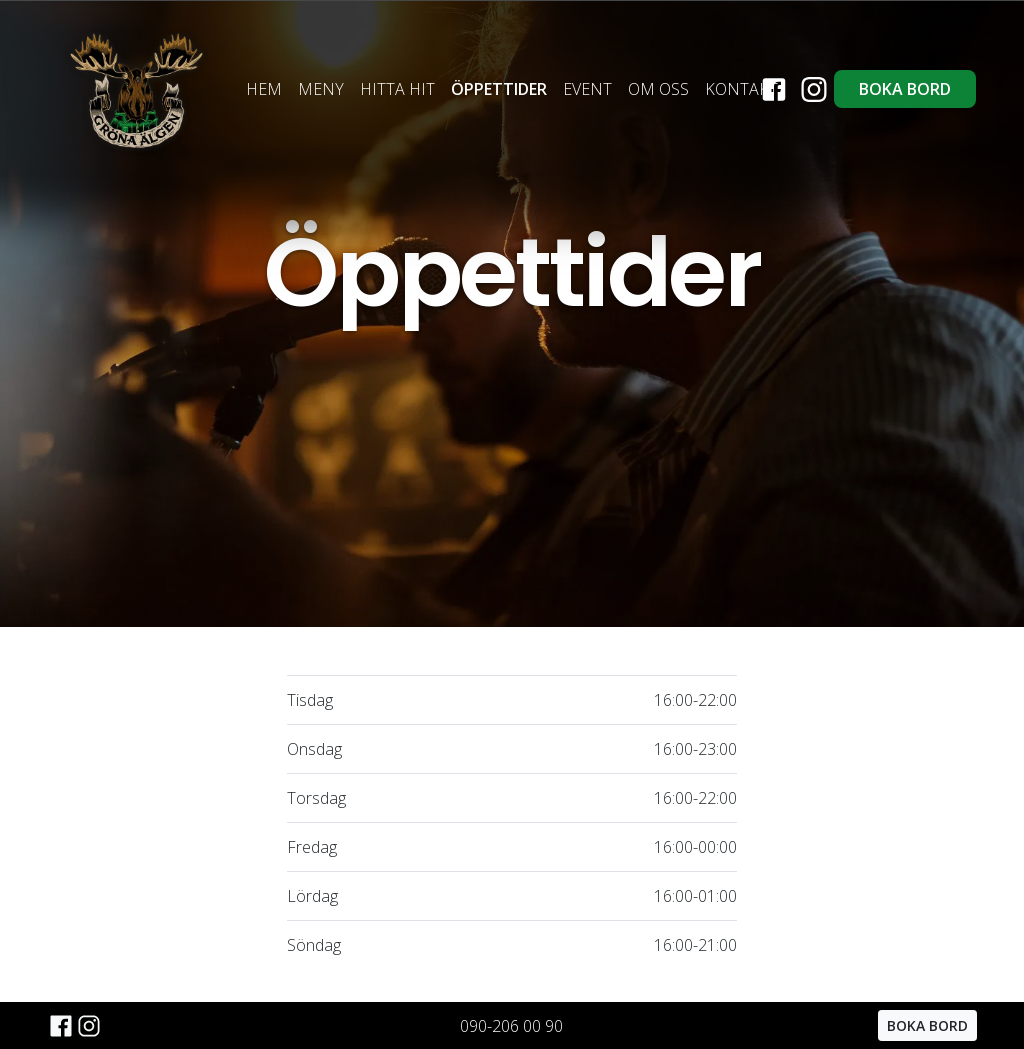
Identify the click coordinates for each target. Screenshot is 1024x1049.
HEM (264, 89)
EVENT (587, 89)
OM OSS (658, 89)
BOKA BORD (905, 89)
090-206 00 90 (511, 1026)
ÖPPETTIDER (499, 89)
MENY (321, 89)
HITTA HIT (397, 89)
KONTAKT (741, 89)
